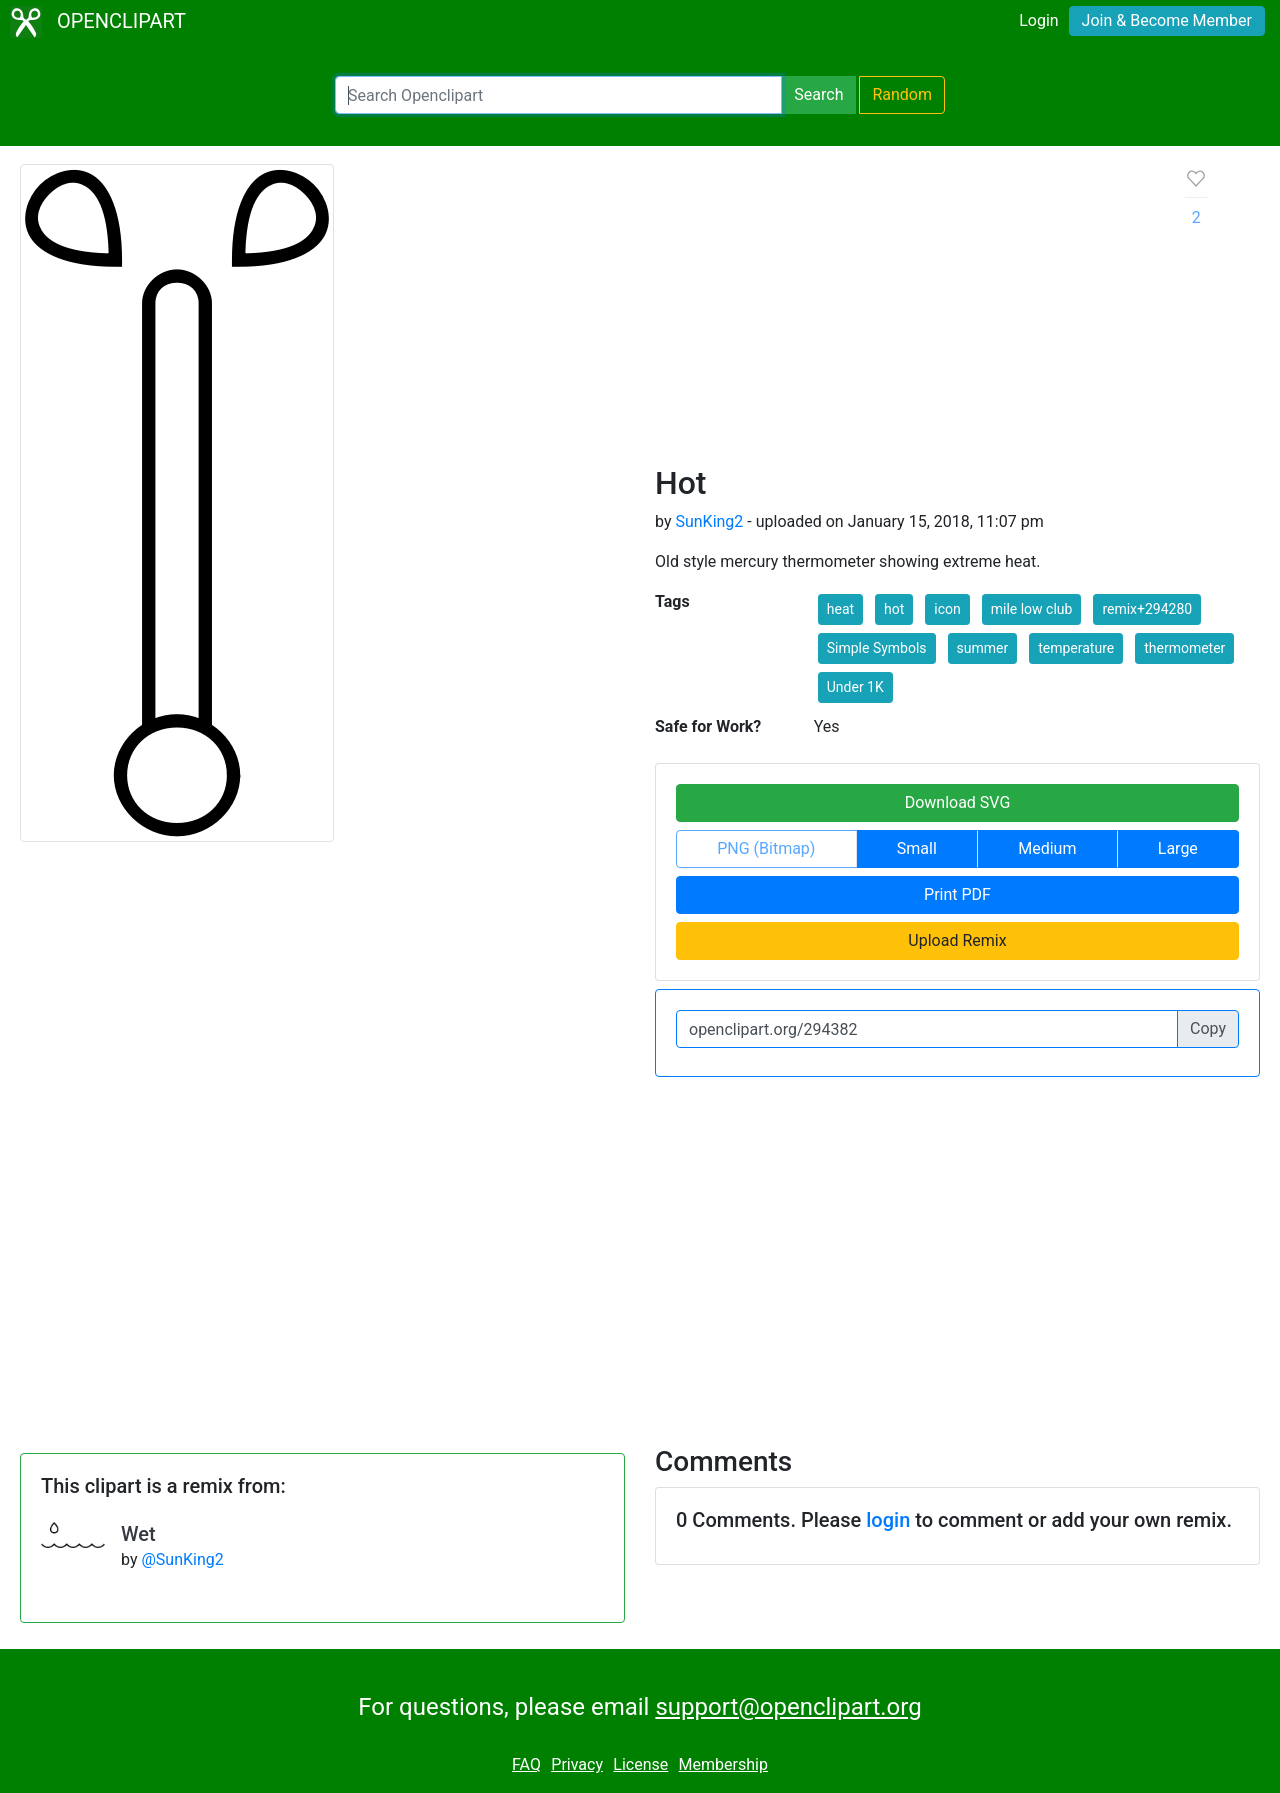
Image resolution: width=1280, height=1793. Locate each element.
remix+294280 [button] (1147, 609)
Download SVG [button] (958, 802)
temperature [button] (1076, 648)
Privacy (577, 1764)
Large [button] (1178, 848)
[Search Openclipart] (558, 95)
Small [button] (917, 848)
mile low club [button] (1032, 609)
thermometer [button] (1184, 648)
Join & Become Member (1167, 20)
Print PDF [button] (957, 894)
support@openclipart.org (788, 1707)
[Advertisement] (904, 314)
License (640, 1764)
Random (902, 94)
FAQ (526, 1764)
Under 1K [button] (855, 687)
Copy (1208, 1028)
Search (818, 94)
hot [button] (894, 609)
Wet (138, 1534)
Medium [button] (1047, 848)
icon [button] (947, 609)
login (888, 1520)
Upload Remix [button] (957, 940)
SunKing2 (709, 521)
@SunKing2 (182, 1559)
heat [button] (840, 609)
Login (1038, 20)
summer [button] (983, 648)
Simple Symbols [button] (877, 648)
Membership (723, 1764)
